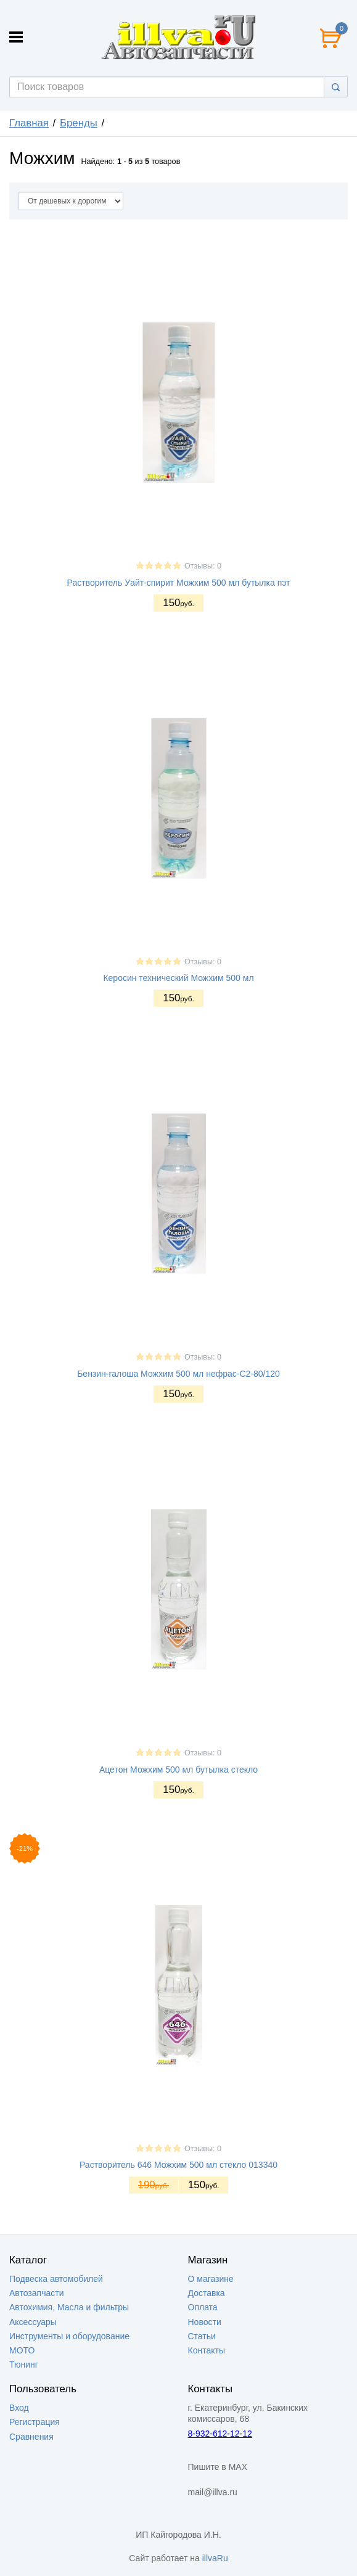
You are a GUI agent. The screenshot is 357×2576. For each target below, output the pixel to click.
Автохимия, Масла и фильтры (69, 2307)
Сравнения (31, 2437)
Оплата (203, 2307)
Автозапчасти (36, 2293)
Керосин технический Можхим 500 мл (178, 978)
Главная (29, 123)
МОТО (22, 2350)
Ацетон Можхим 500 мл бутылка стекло (178, 1769)
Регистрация (34, 2422)
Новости (204, 2322)
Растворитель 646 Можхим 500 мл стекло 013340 (178, 2165)
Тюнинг (23, 2364)
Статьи (202, 2336)
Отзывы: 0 (202, 566)
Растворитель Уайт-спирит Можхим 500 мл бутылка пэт (178, 583)
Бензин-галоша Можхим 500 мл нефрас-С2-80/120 (178, 1374)
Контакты (206, 2350)
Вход (19, 2408)
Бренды (78, 123)
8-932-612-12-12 (220, 2434)
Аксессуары (33, 2322)
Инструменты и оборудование (69, 2336)
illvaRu (215, 2558)
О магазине (211, 2279)
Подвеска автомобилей (56, 2279)
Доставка (206, 2293)
